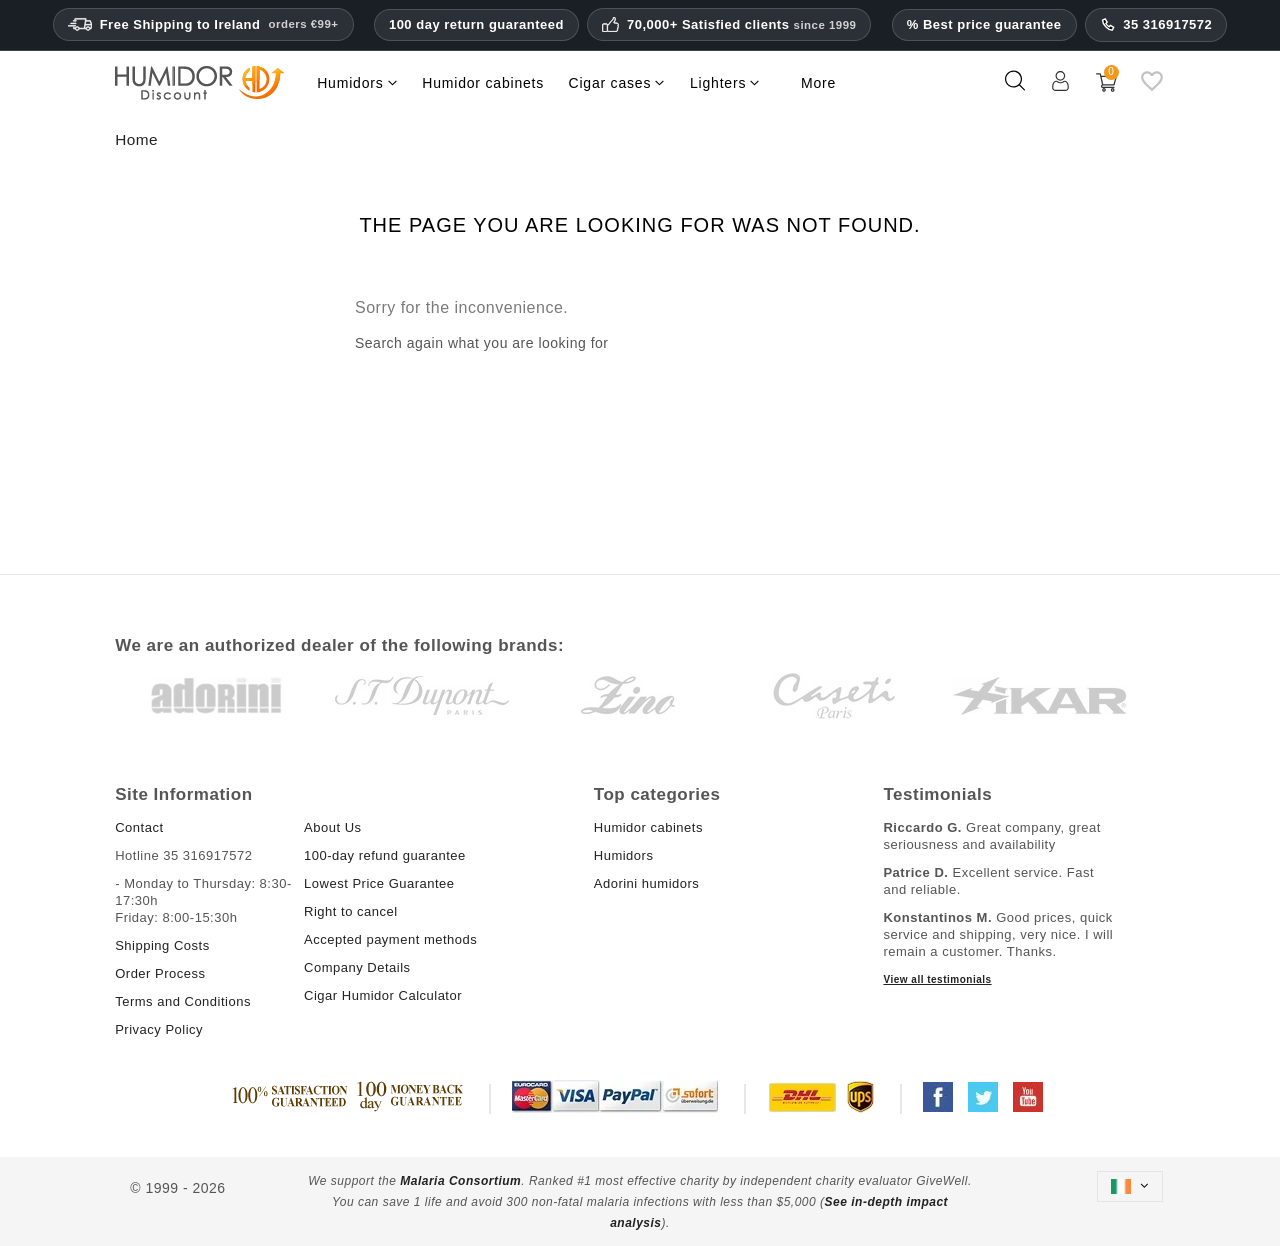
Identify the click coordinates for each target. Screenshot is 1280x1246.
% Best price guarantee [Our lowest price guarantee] (984, 24)
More (818, 83)
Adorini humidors (647, 883)
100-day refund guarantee (385, 855)
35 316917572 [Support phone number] (1156, 25)
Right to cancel (351, 911)
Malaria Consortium (460, 1181)
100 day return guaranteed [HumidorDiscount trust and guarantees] (476, 24)
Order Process (160, 973)
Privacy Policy (159, 1029)
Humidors (624, 855)
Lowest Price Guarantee (379, 883)
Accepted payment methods (390, 939)
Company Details (357, 967)
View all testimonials (937, 979)
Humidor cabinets (648, 827)
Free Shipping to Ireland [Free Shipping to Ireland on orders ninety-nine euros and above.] (203, 25)
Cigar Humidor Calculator (383, 995)
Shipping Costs (162, 945)
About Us (332, 827)
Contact (139, 827)
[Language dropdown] (1130, 1186)
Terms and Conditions (183, 1001)
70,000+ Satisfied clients (741, 25)
